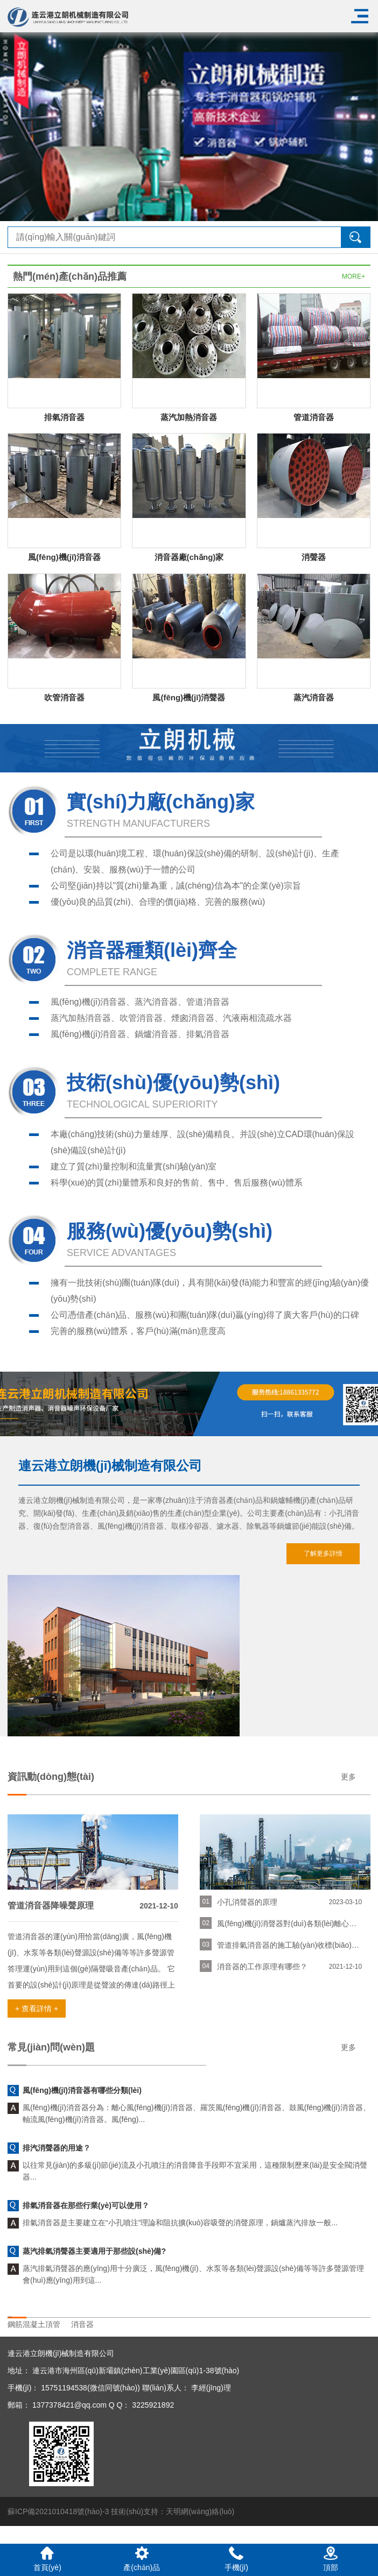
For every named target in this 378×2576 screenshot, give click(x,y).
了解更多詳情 (323, 1553)
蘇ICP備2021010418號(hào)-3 (58, 2511)
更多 (348, 1776)
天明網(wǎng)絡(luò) (200, 2511)
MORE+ (353, 276)
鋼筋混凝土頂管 (34, 2324)
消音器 (82, 2324)
